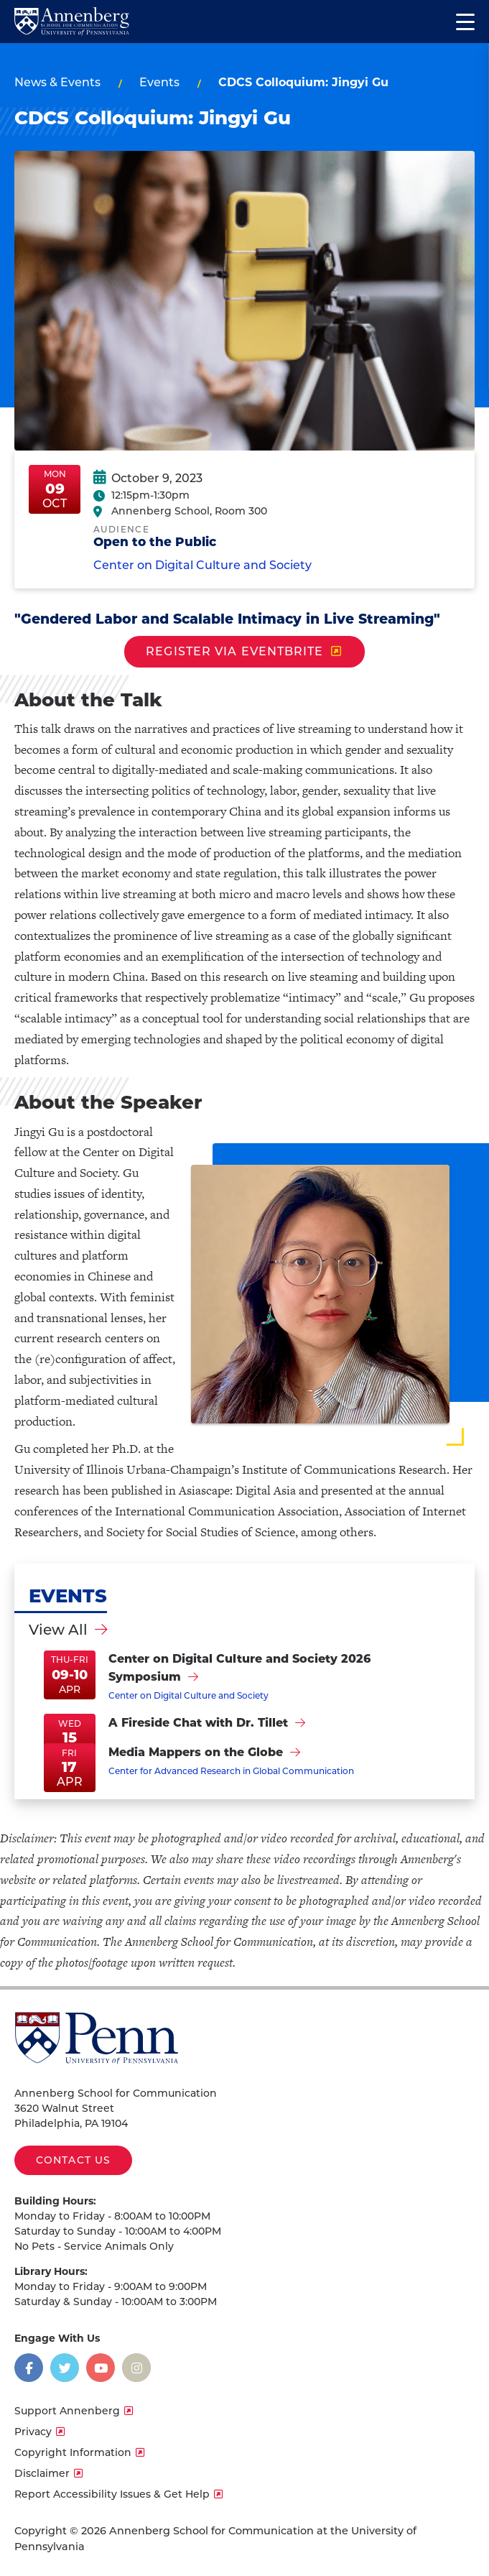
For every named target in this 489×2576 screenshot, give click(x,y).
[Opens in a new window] (28, 2367)
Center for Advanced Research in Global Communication (231, 1770)
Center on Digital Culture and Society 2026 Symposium (239, 1668)
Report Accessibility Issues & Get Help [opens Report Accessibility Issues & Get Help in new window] (112, 2494)
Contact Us (73, 2159)
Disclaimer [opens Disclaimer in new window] (42, 2473)
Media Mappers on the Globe (195, 1752)
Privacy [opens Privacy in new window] (33, 2431)
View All (58, 1629)
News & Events (57, 82)
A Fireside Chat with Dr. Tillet (198, 1723)
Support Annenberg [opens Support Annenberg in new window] (67, 2410)
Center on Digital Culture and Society (202, 578)
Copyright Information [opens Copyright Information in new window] (72, 2452)
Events (159, 82)
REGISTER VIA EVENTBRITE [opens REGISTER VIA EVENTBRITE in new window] (234, 651)
